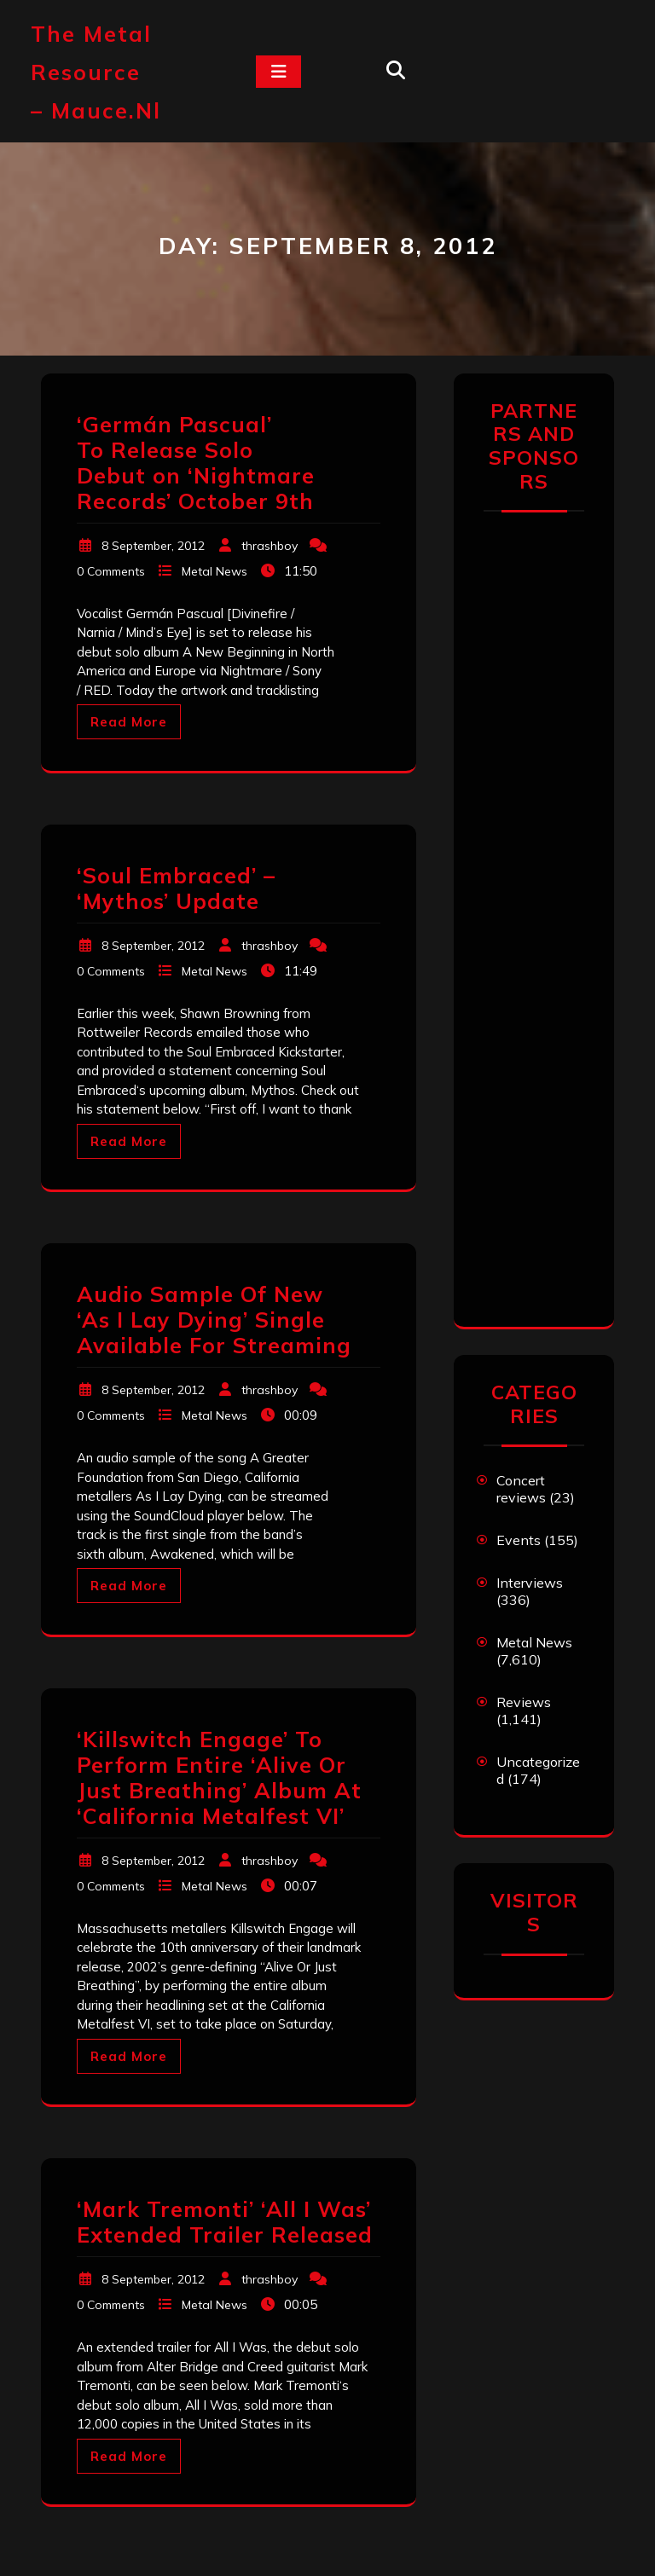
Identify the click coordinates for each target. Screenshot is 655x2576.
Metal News (214, 571)
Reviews (523, 1702)
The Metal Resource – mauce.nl (96, 72)
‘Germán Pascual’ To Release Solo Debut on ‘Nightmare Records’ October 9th (196, 462)
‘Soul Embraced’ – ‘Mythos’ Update (176, 888)
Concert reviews (521, 1489)
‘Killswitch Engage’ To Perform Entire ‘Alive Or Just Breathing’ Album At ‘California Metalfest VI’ (219, 1777)
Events (518, 1539)
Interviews (529, 1582)
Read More (128, 722)
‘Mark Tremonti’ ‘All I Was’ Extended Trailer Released (225, 2222)
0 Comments (111, 571)
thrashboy (269, 545)
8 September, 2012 (153, 545)
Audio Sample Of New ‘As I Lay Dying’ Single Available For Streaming (214, 1319)
